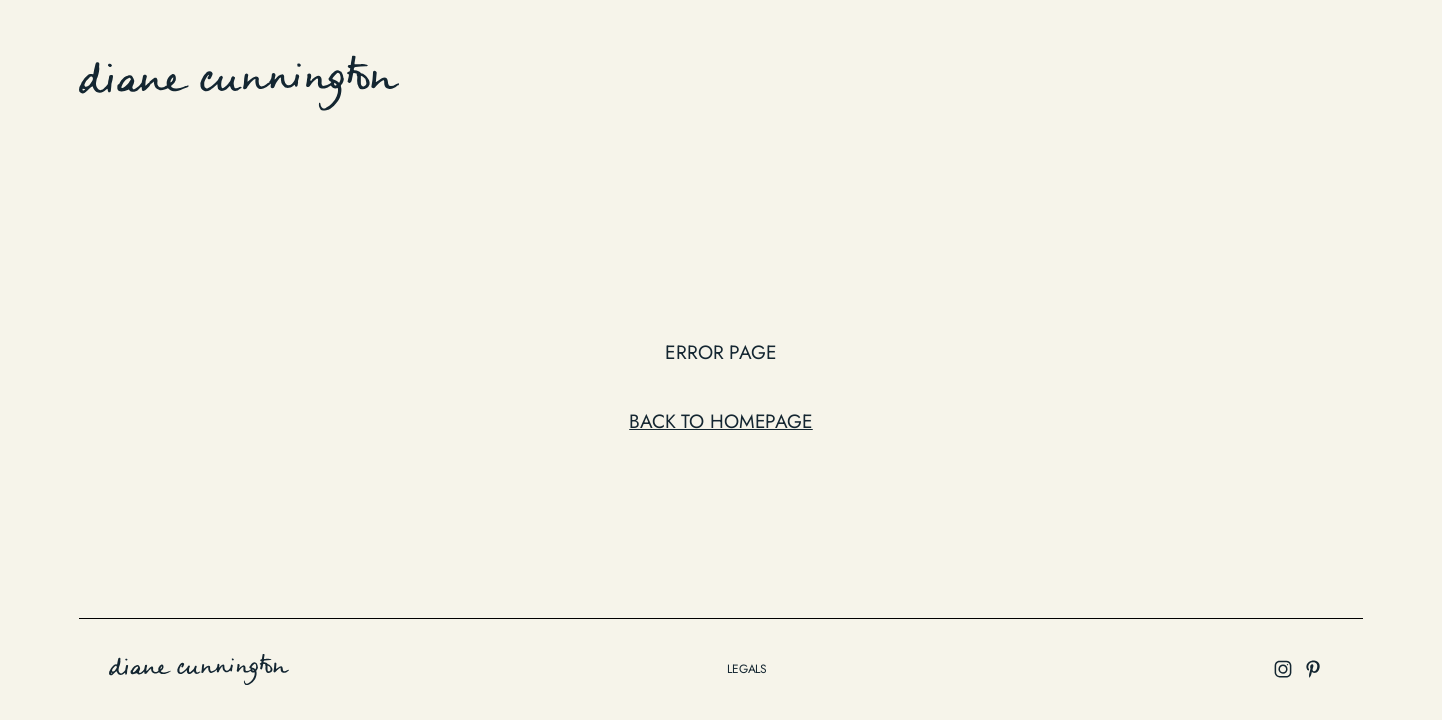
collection (1042, 79)
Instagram (1310, 79)
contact (1212, 79)
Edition (947, 79)
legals (747, 669)
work (875, 79)
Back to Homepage (721, 421)
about (1132, 79)
